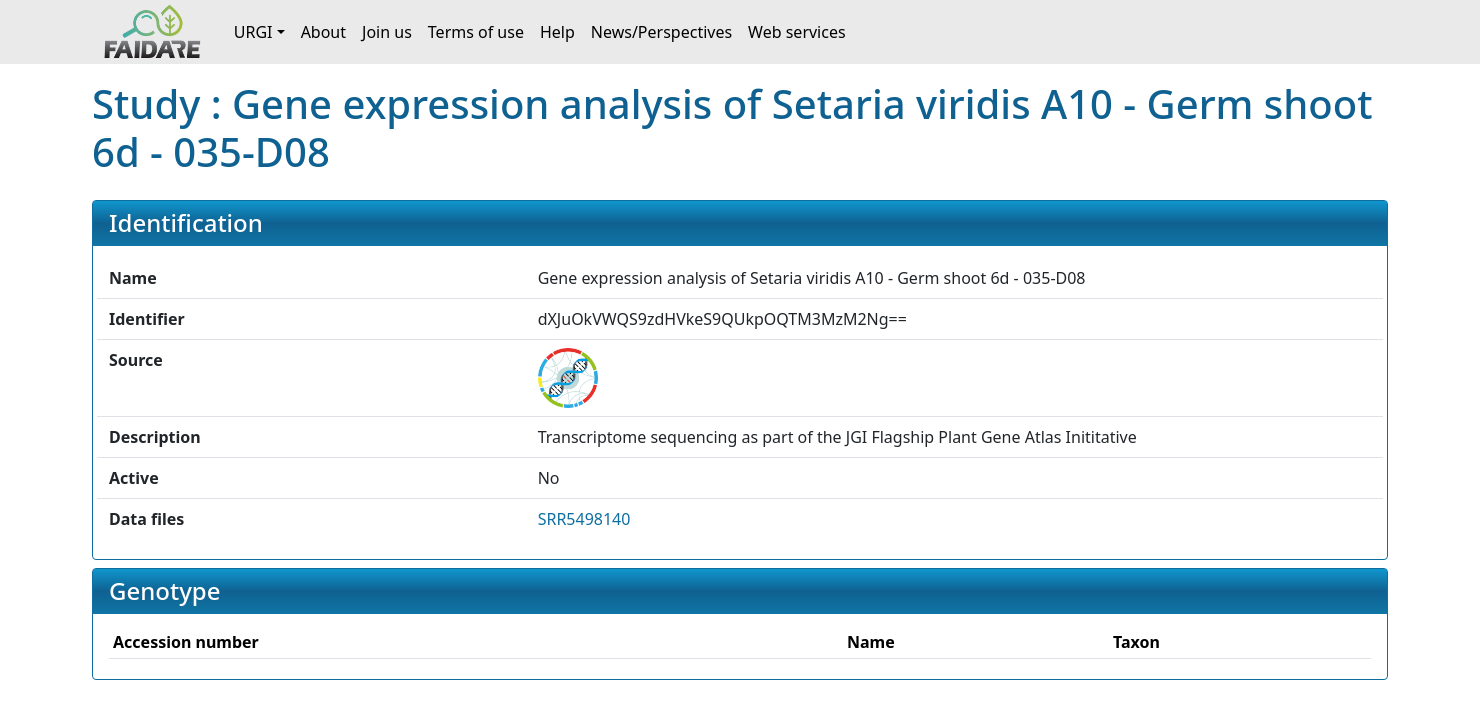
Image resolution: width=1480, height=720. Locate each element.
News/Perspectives (661, 32)
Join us (387, 32)
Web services (797, 32)
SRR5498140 (584, 519)
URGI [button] (253, 32)
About (323, 32)
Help (557, 32)
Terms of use (476, 32)
